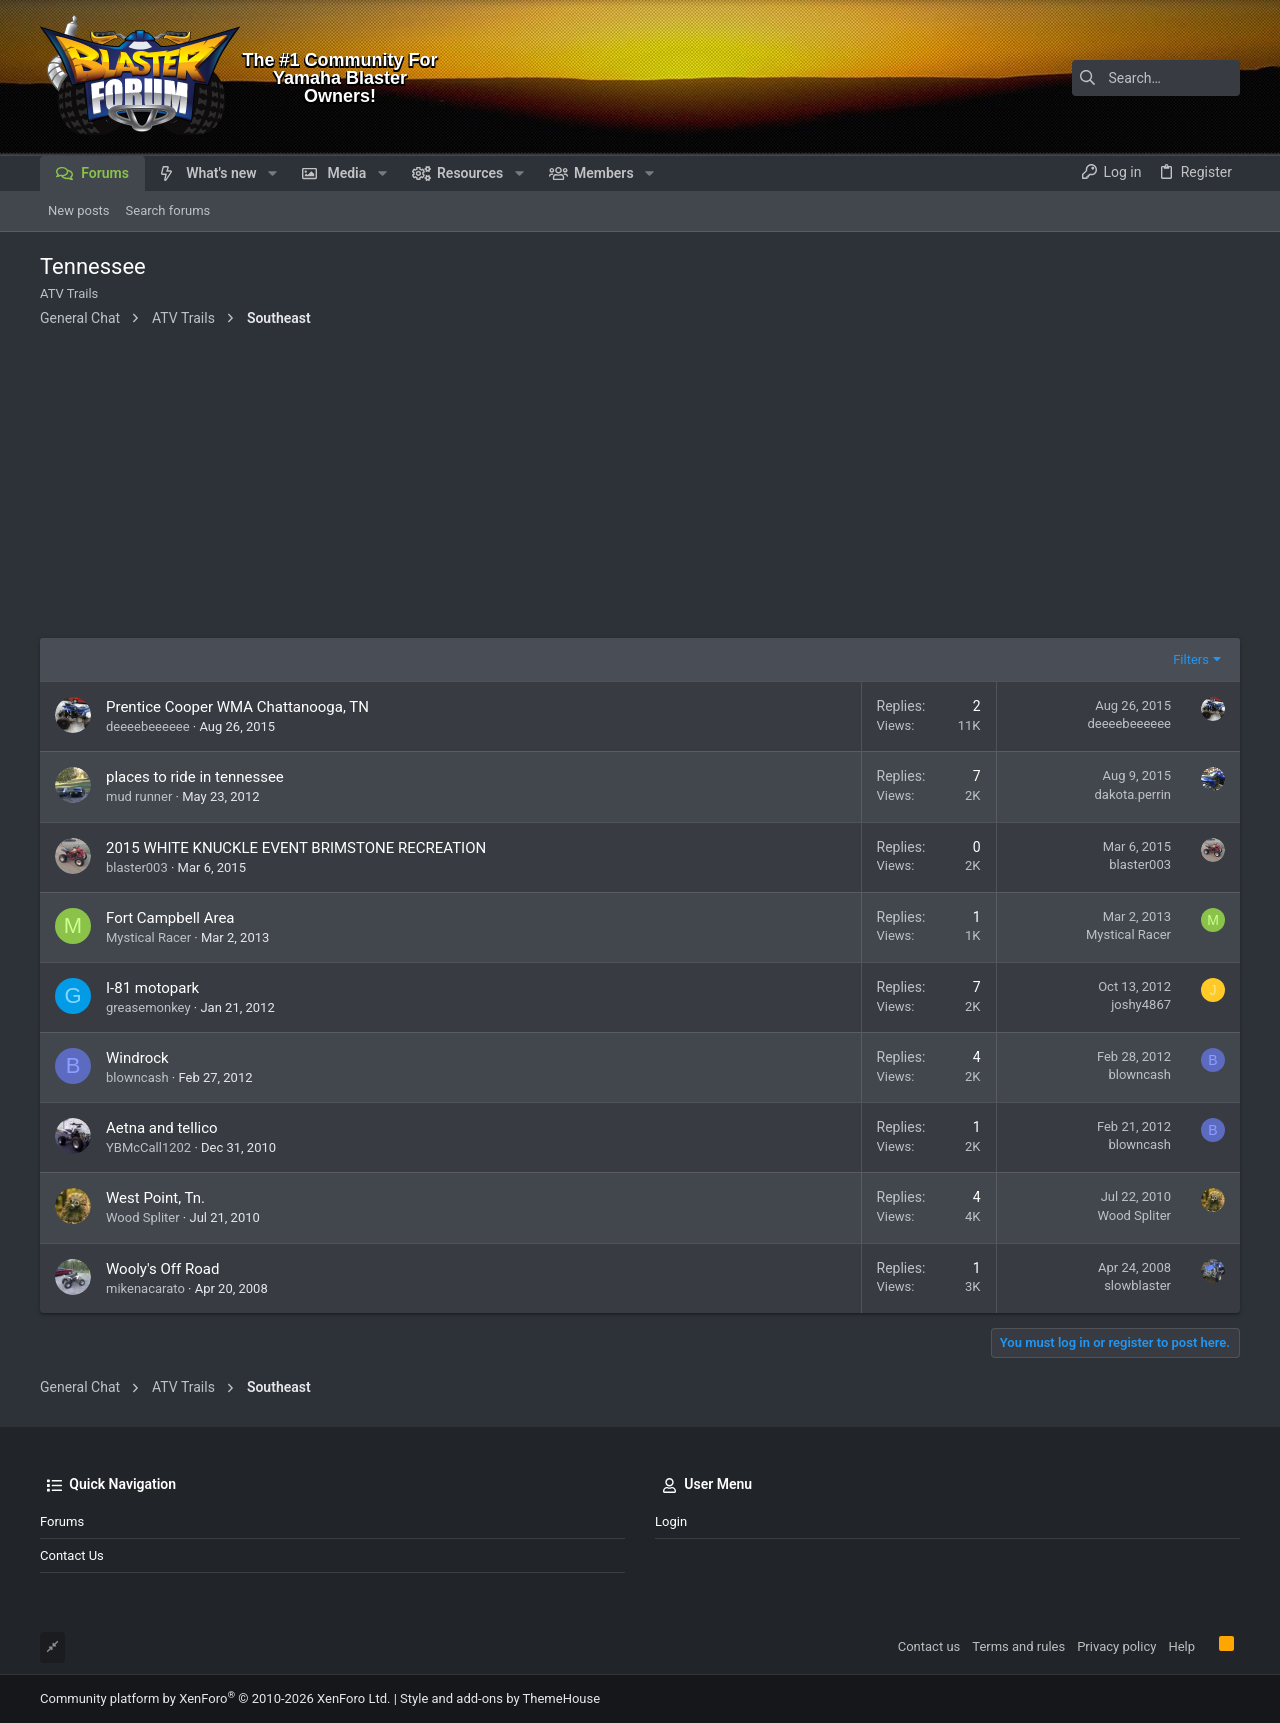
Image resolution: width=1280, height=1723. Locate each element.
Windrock (137, 1058)
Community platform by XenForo (215, 1698)
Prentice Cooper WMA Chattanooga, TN (237, 707)
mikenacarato (145, 1288)
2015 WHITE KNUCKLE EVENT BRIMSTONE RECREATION (296, 848)
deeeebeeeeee (148, 726)
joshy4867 (1141, 1004)
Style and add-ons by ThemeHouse (500, 1698)
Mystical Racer (148, 937)
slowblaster (1137, 1285)
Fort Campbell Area (170, 918)
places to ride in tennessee (195, 777)
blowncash (137, 1077)
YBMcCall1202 (148, 1147)
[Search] (1115, 78)
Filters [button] (1191, 659)
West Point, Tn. (155, 1198)
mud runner (139, 796)
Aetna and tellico (162, 1128)
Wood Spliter (143, 1217)
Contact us (72, 1555)
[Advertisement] (640, 488)
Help (1181, 1646)
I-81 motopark (152, 988)
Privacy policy (1116, 1646)
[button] (272, 173)
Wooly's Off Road (162, 1269)
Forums (62, 1521)
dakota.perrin (1132, 794)
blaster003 (137, 867)
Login (671, 1521)
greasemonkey (148, 1007)
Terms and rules (1018, 1646)
